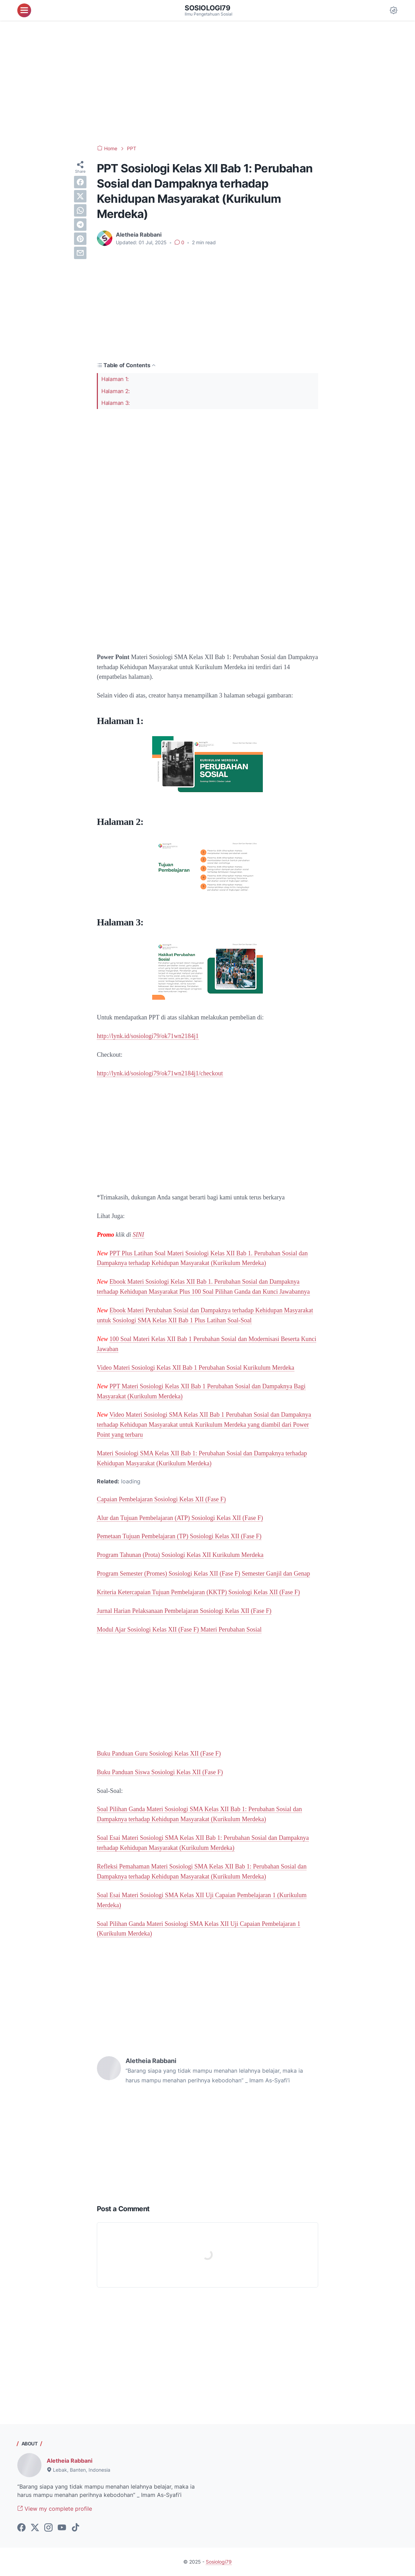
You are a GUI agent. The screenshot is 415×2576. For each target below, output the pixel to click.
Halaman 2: (115, 391)
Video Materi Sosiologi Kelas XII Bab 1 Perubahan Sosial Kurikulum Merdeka (195, 1367)
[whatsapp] (80, 210)
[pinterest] (80, 238)
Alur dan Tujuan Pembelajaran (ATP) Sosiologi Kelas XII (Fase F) (180, 1517)
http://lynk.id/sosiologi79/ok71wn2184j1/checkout (160, 1073)
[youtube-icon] (62, 2527)
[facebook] (80, 182)
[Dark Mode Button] (393, 10)
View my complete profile (54, 2508)
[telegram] (80, 224)
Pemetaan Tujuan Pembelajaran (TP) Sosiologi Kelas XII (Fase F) (179, 1536)
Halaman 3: (115, 402)
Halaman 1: (115, 379)
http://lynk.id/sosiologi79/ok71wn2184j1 (148, 1036)
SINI (138, 1234)
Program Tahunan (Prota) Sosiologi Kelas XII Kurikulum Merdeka (180, 1554)
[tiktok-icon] (75, 2527)
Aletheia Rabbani (69, 2460)
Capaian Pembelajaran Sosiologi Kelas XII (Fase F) (161, 1499)
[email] (80, 253)
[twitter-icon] (35, 2527)
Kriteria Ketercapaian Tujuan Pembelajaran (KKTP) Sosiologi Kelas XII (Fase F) (198, 1592)
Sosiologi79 (207, 8)
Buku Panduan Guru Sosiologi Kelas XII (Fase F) (159, 1753)
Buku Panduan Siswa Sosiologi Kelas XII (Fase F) (160, 1772)
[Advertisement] (207, 83)
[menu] (24, 10)
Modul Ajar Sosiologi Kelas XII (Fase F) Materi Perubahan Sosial (179, 1629)
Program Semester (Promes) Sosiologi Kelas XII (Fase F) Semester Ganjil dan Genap (203, 1573)
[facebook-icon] (21, 2527)
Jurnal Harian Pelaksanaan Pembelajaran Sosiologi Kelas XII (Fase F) (184, 1610)
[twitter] (80, 196)
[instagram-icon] (48, 2527)
